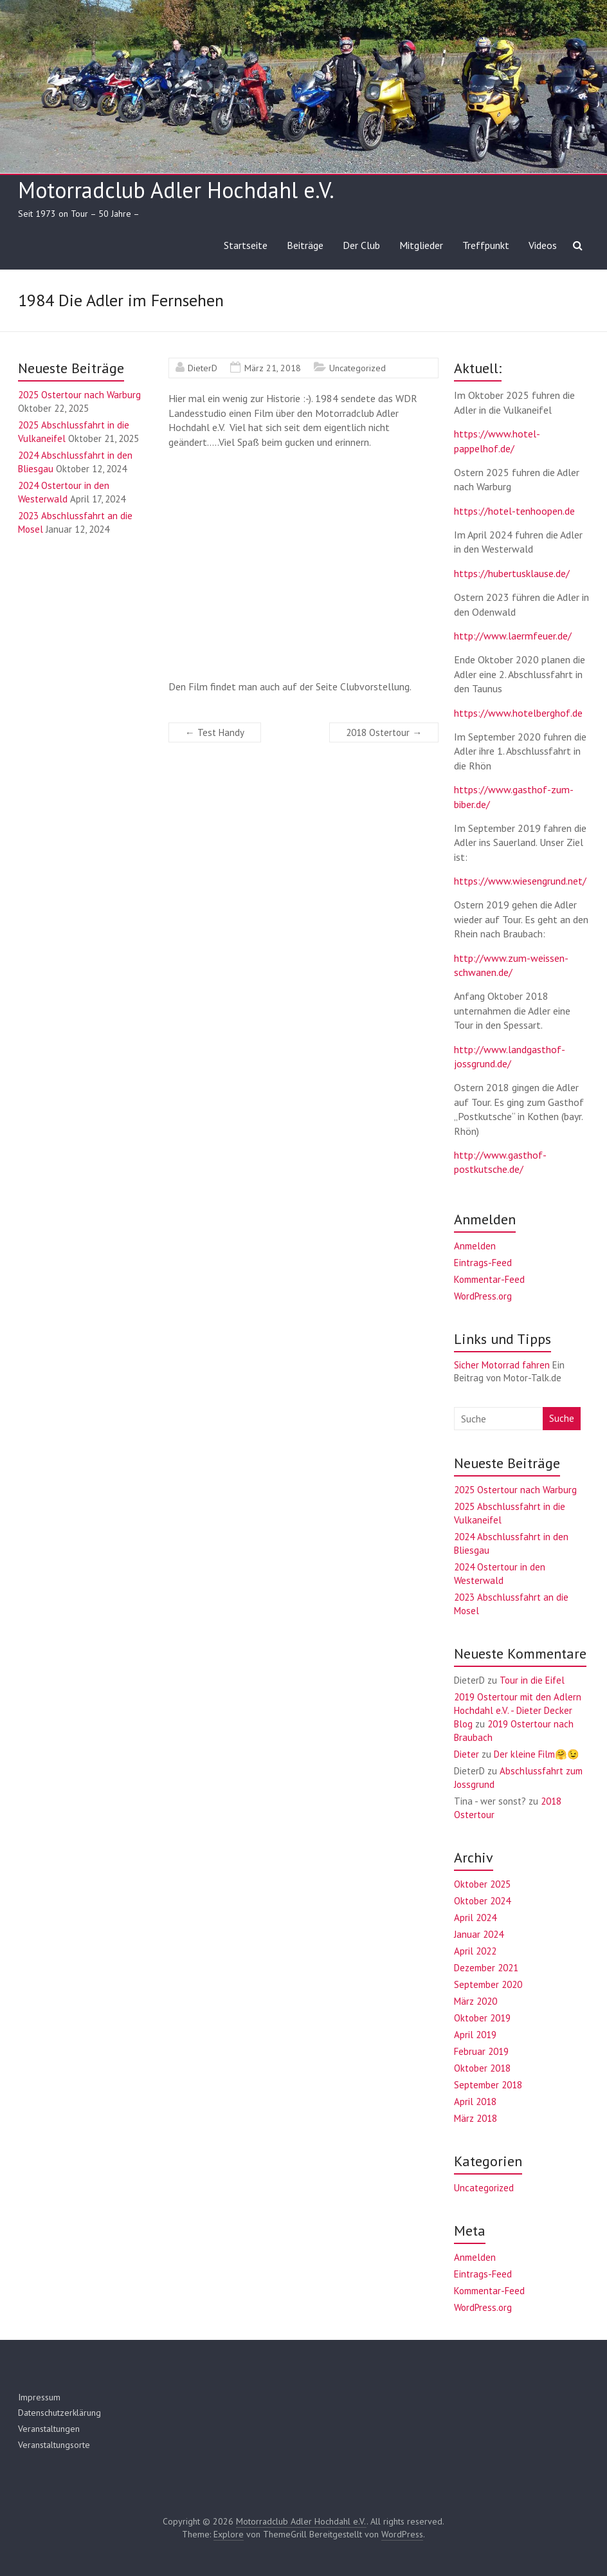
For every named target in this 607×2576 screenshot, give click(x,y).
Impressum (39, 2397)
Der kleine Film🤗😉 (536, 1754)
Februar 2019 (481, 2051)
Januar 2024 (478, 1934)
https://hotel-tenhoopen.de (514, 510)
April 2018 (475, 2101)
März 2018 (475, 2118)
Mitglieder (421, 245)
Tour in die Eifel (532, 1680)
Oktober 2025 (482, 1884)
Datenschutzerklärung (59, 2412)
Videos (543, 245)
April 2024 (475, 1917)
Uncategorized (357, 368)
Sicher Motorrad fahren (502, 1365)
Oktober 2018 (482, 2068)
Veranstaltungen (49, 2428)
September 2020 (488, 1984)
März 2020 (475, 2001)
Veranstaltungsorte (54, 2445)
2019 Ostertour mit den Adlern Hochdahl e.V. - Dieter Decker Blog (517, 1710)
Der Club (361, 245)
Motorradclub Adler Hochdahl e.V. (176, 190)
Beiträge (305, 245)
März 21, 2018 (272, 368)
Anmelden (475, 1246)
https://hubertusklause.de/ (512, 573)
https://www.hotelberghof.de (518, 712)
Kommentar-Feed (489, 1279)
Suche (561, 1418)
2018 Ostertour (384, 732)
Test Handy (214, 732)
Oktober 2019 (482, 2018)
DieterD (202, 368)
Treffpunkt (485, 245)
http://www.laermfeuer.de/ (513, 635)
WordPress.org (483, 1296)
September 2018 (488, 2085)
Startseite (245, 245)
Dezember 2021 (486, 1968)
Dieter (466, 1754)
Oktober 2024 (482, 1901)
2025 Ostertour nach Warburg (79, 395)
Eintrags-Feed (483, 1262)
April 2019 (475, 2035)
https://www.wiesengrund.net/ (520, 880)
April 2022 (475, 1951)
